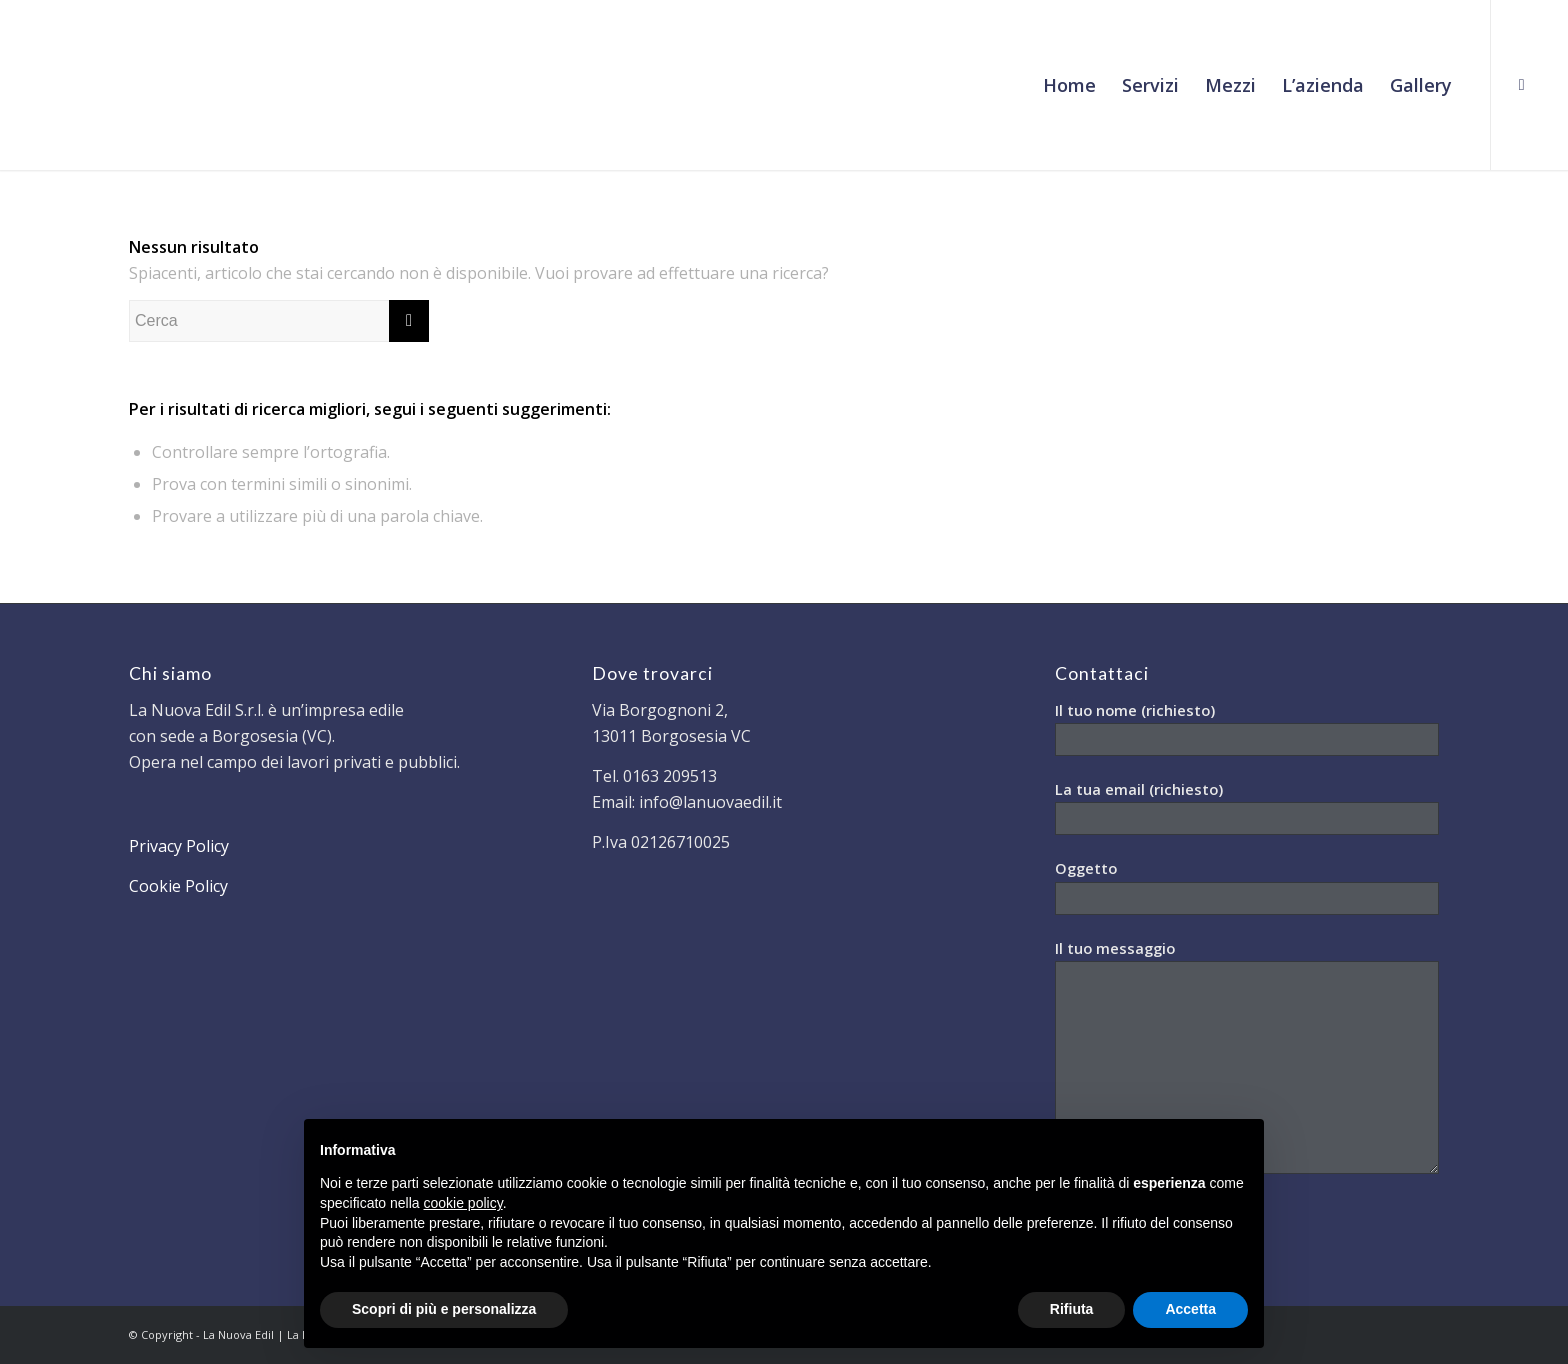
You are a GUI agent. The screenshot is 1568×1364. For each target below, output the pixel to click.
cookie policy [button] (463, 1203)
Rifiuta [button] (1072, 1309)
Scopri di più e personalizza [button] (444, 1309)
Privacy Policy (179, 846)
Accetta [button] (1190, 1309)
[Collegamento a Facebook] (1522, 84)
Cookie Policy (178, 886)
